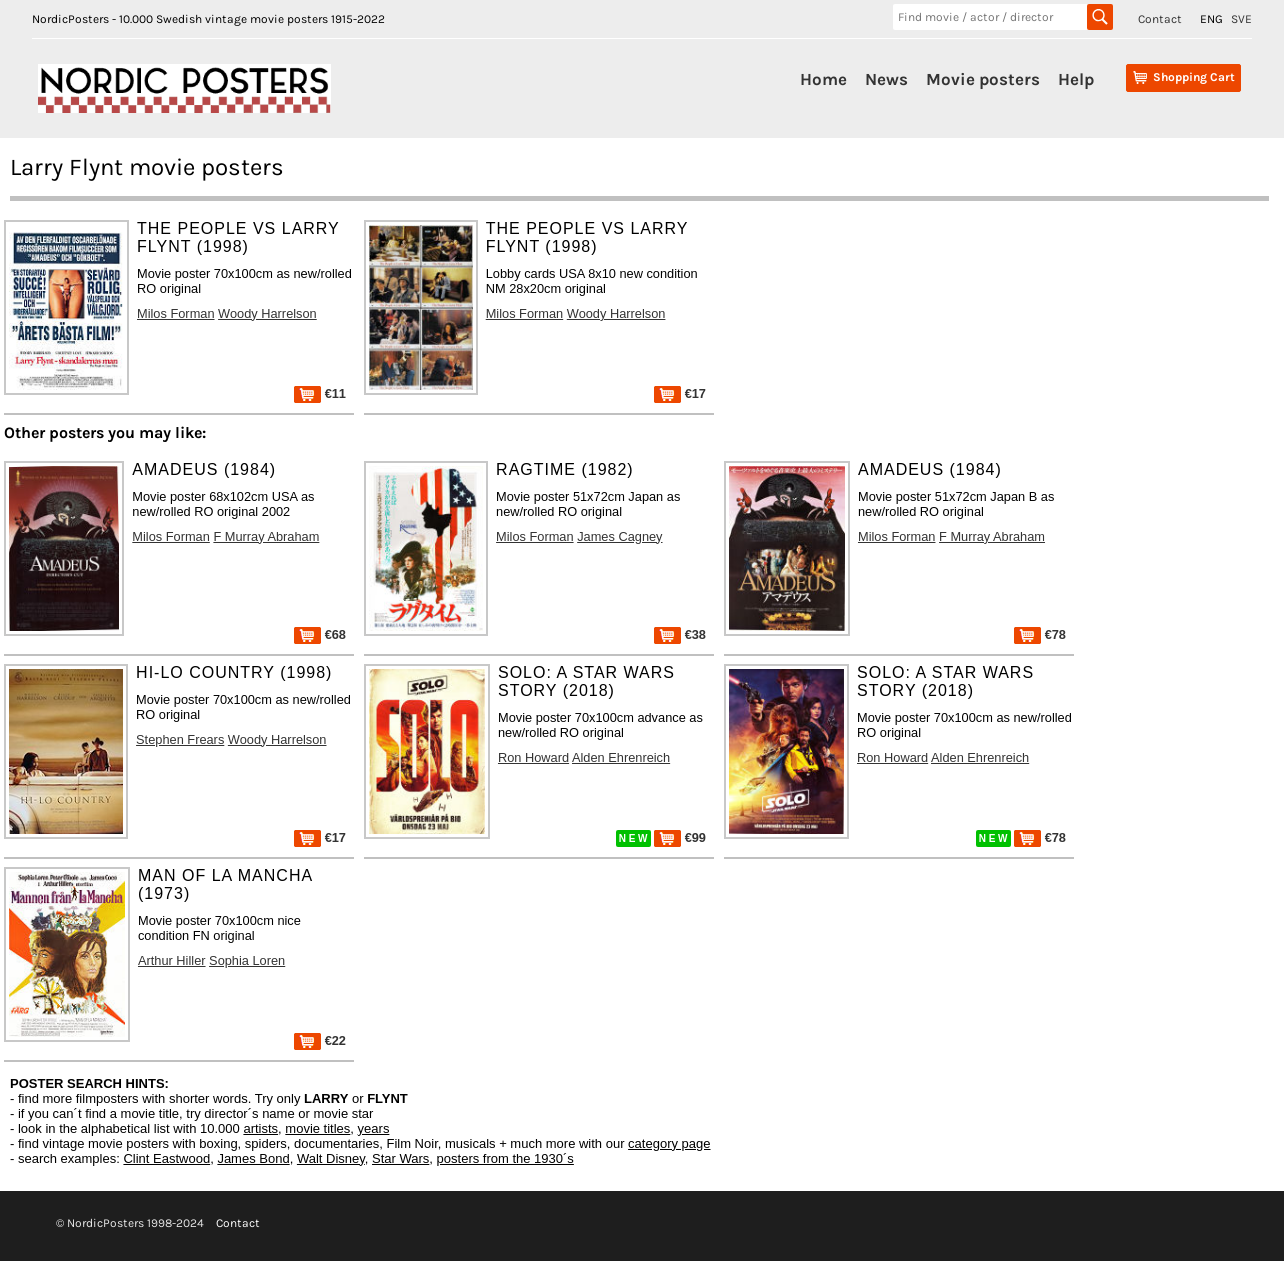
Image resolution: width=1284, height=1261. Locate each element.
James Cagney (619, 536)
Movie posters (983, 79)
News (886, 79)
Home (823, 79)
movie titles (317, 1128)
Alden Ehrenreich (621, 757)
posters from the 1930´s (505, 1158)
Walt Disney (331, 1158)
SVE (1241, 19)
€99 (680, 837)
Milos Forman (176, 313)
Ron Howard (533, 757)
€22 (320, 1040)
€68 (320, 634)
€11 (320, 393)
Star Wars (400, 1158)
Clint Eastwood (166, 1158)
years (374, 1128)
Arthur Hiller (172, 960)
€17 (680, 393)
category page (669, 1143)
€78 (1040, 634)
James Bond (253, 1158)
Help (1076, 79)
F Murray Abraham (266, 536)
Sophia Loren (247, 960)
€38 (680, 634)
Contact (1160, 19)
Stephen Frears (180, 739)
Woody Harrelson (267, 313)
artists (260, 1128)
